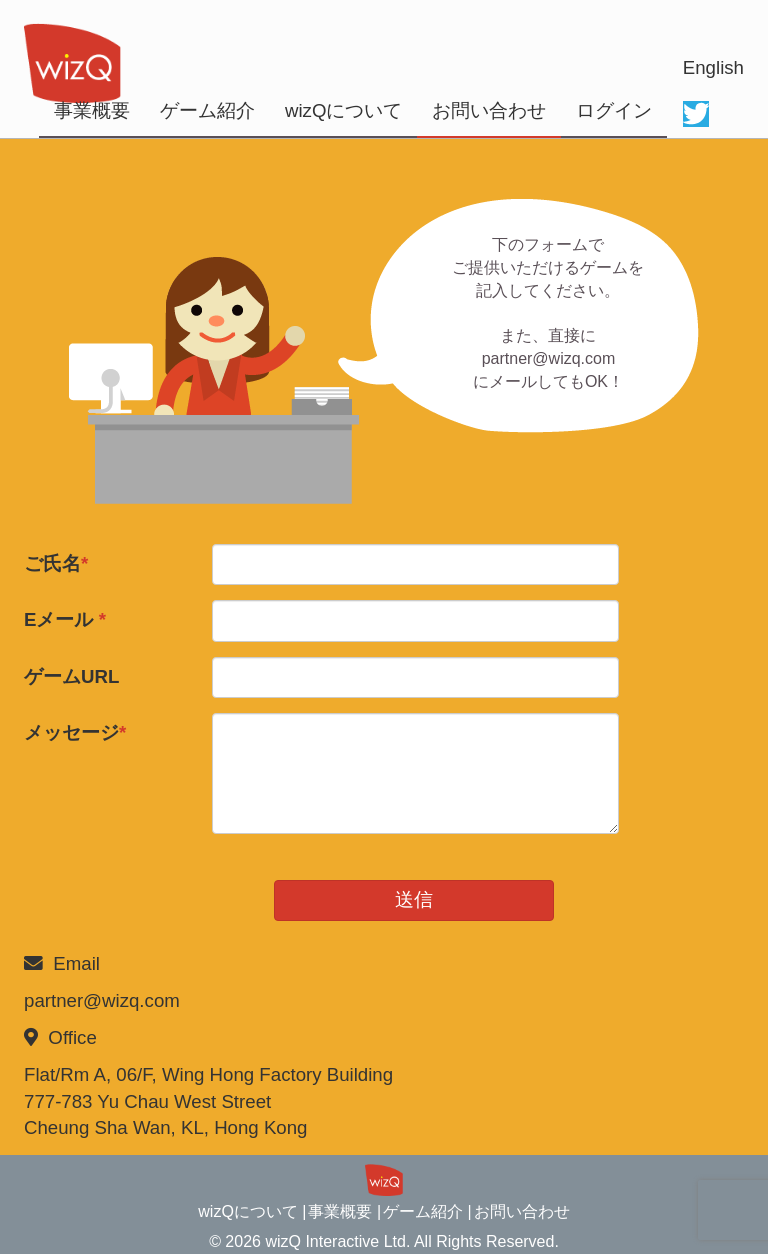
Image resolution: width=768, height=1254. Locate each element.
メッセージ (75, 732)
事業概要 (92, 110)
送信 (414, 899)
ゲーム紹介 (207, 110)
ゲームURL (71, 676)
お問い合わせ (489, 110)
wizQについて (343, 110)
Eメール (65, 619)
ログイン (614, 110)
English (713, 67)
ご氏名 (56, 563)
